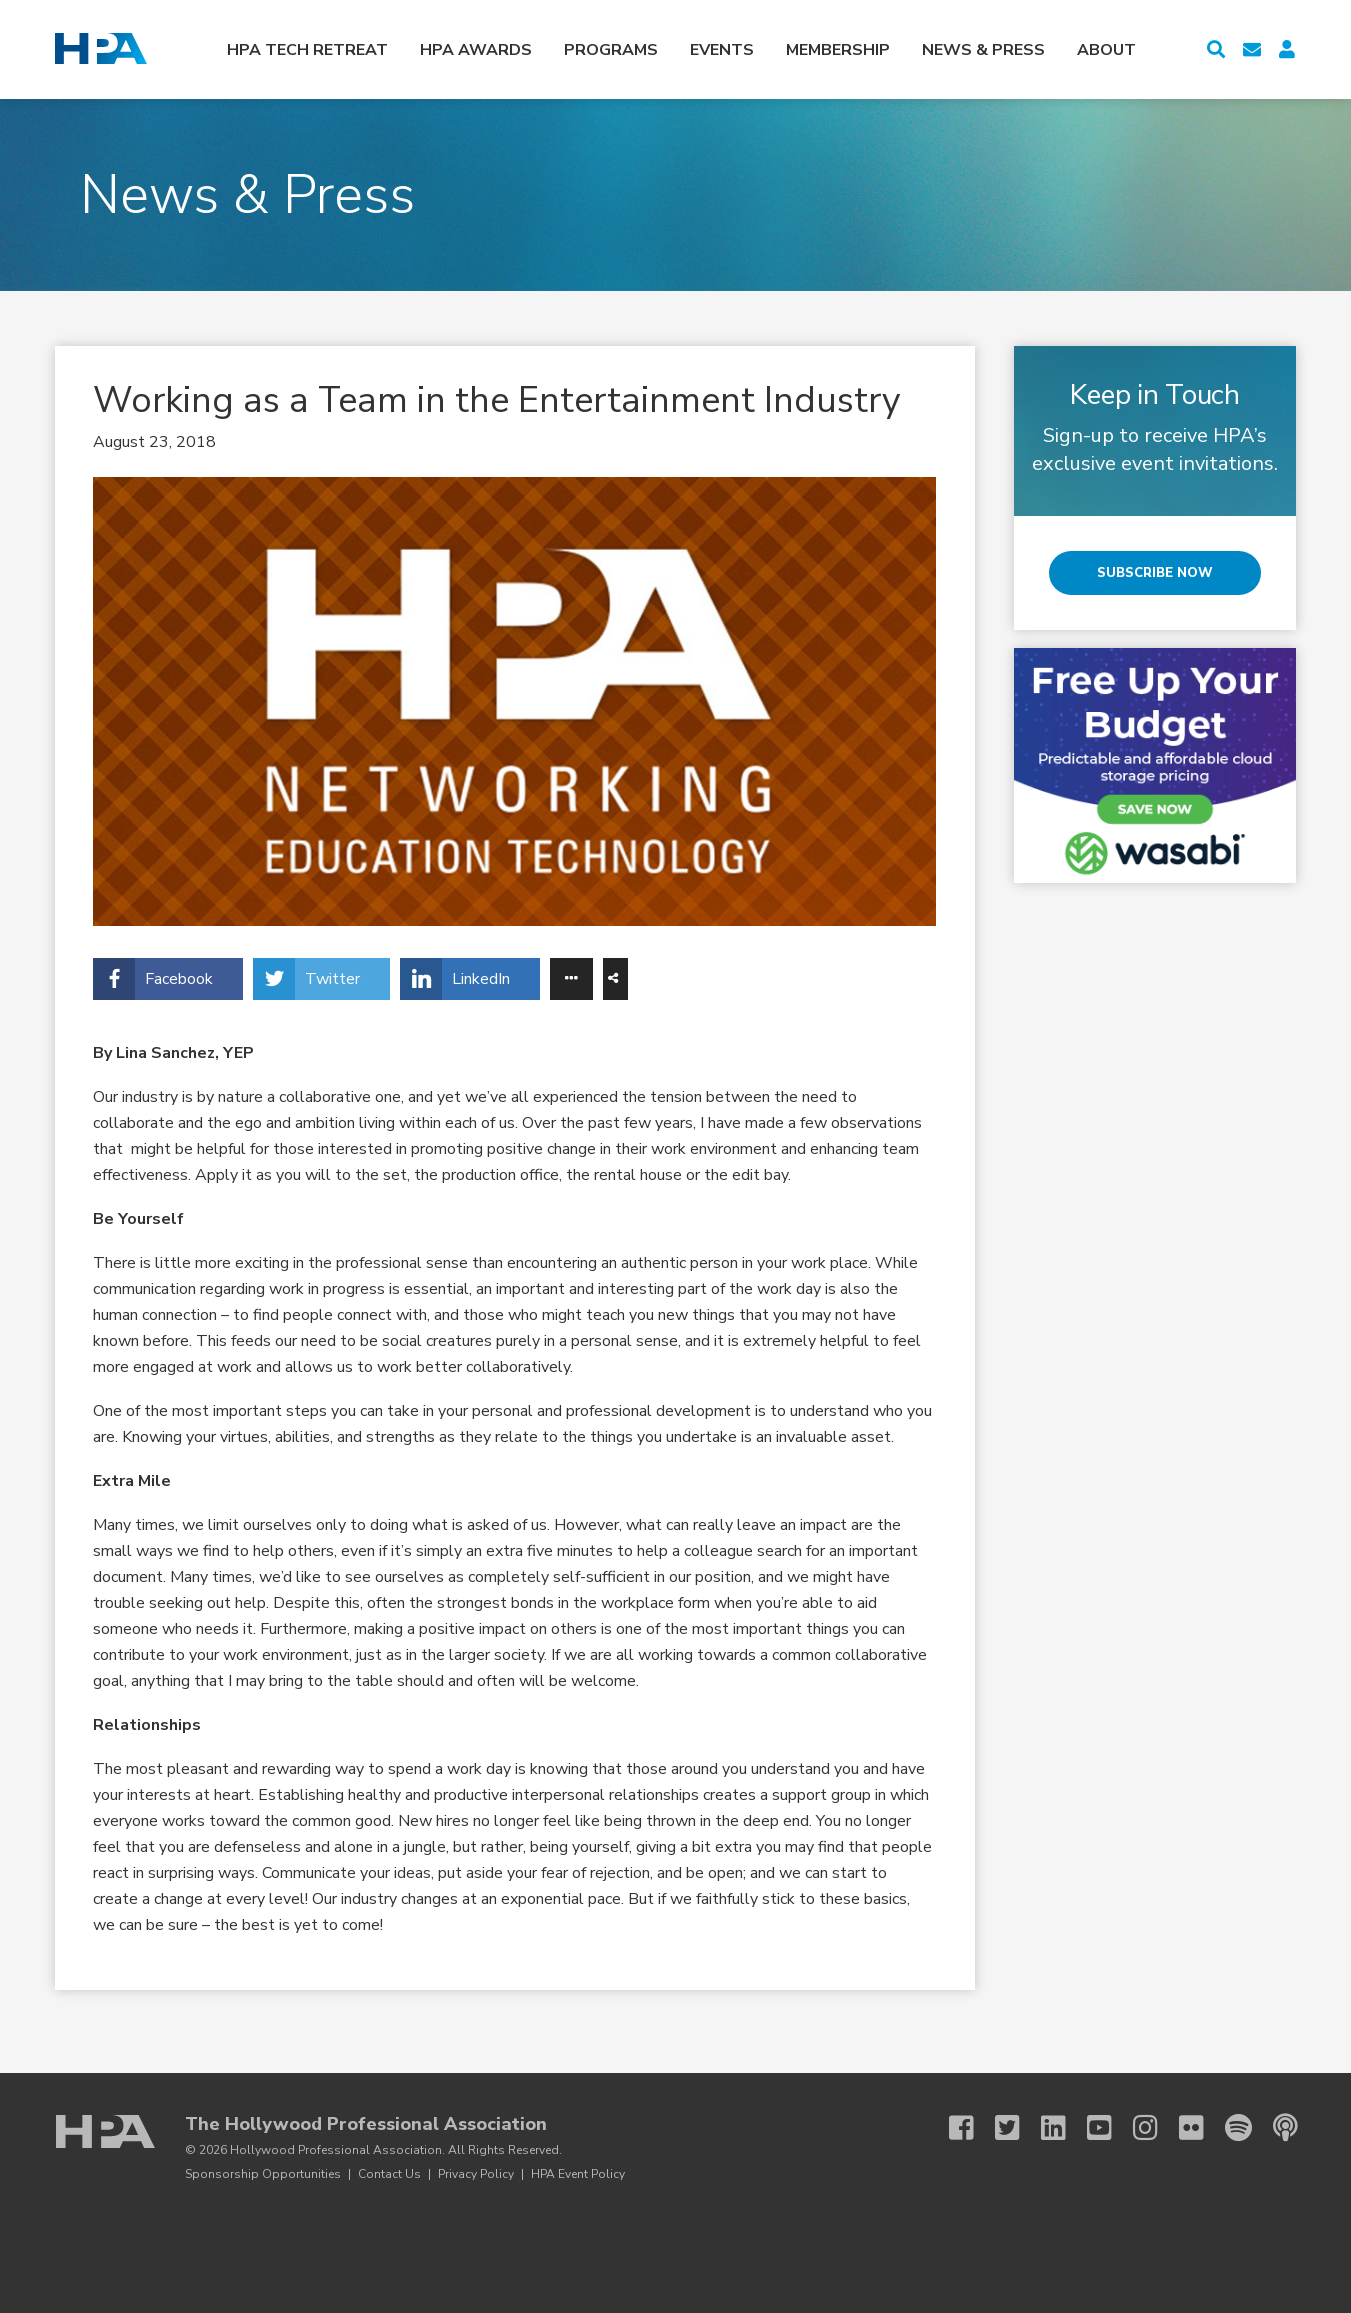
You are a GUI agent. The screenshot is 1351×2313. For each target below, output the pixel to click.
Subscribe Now (1155, 573)
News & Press (983, 50)
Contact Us (389, 2174)
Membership (838, 50)
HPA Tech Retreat (307, 50)
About (1106, 50)
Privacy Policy (476, 2174)
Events (722, 50)
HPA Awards (476, 50)
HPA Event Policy (578, 2174)
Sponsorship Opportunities (263, 2174)
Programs (611, 50)
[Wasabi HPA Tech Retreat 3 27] (1155, 765)
